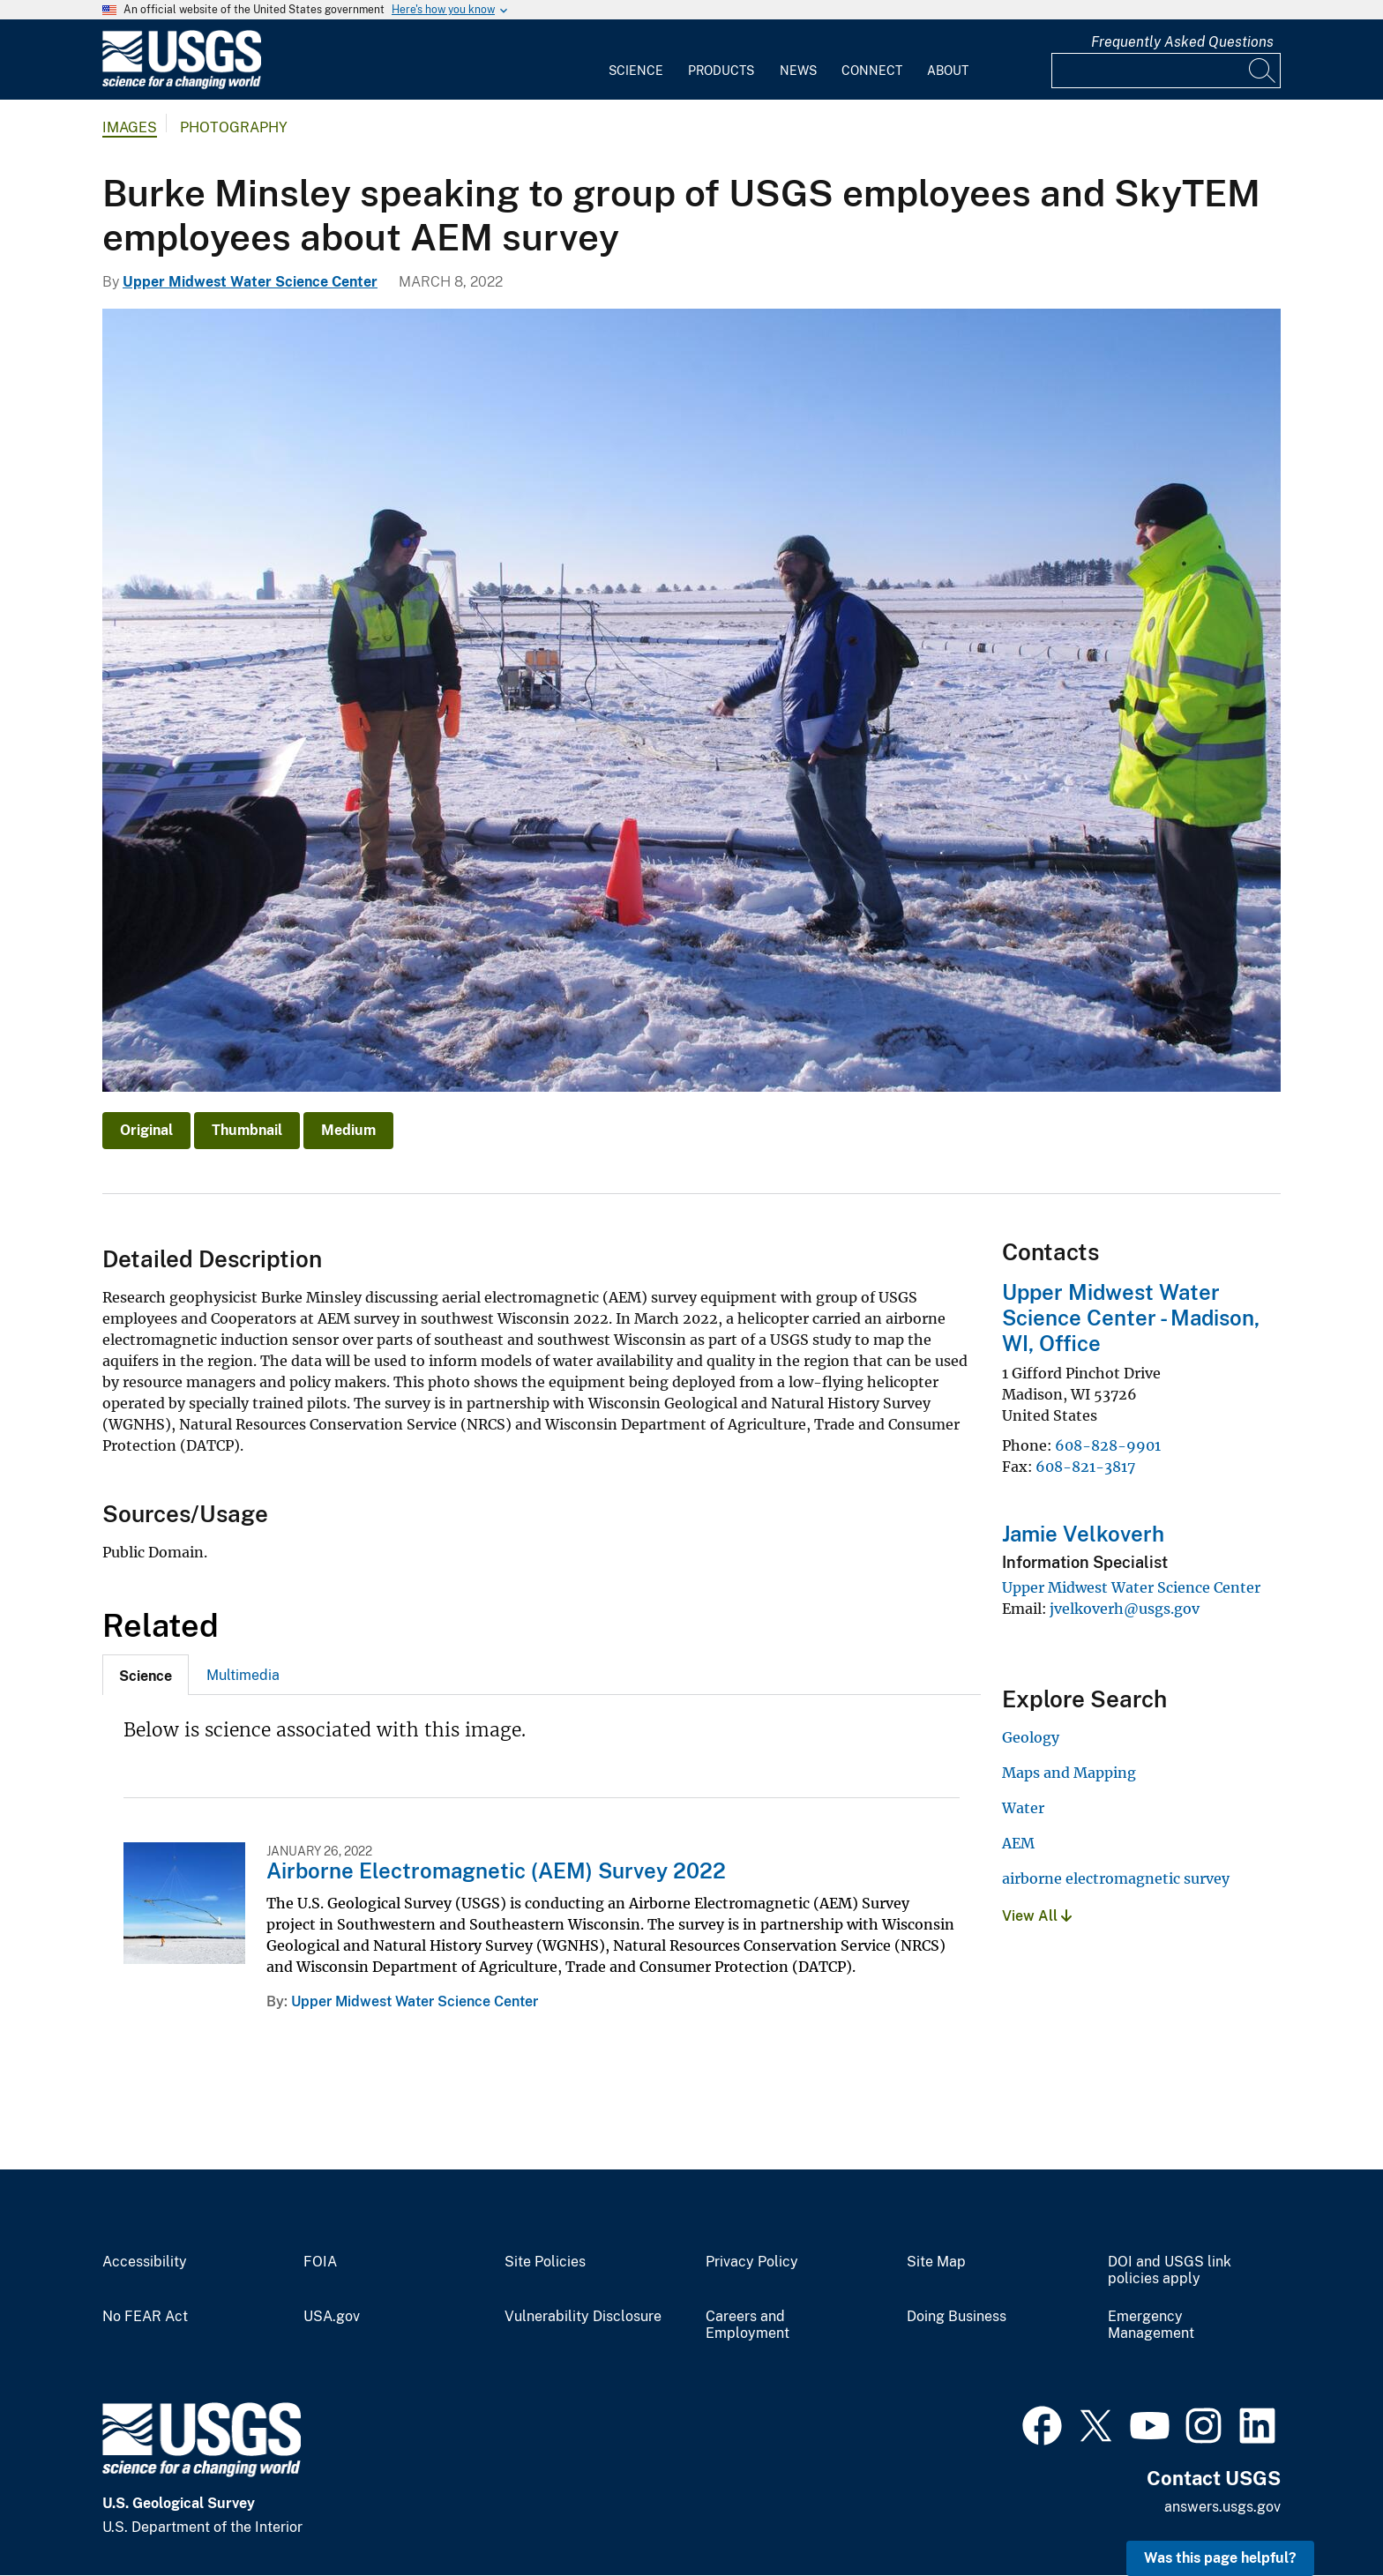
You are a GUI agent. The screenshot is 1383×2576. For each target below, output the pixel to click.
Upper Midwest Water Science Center (250, 281)
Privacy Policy (752, 2262)
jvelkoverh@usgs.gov (1125, 1608)
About (947, 70)
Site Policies (545, 2262)
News (798, 70)
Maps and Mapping (1069, 1772)
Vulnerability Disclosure (583, 2317)
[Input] (1166, 70)
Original (146, 1130)
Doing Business (956, 2317)
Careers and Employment (747, 2325)
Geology (1030, 1737)
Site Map (936, 2262)
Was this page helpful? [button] (1220, 2558)
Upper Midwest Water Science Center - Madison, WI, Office (1131, 1317)
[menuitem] (636, 60)
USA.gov (331, 2317)
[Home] (181, 85)
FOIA (320, 2262)
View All (1037, 1916)
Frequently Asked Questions (1182, 42)
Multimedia (243, 1675)
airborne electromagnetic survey (1116, 1878)
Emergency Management (1151, 2325)
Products (721, 70)
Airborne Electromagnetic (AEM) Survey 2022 (496, 1870)
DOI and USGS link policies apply (1169, 2270)
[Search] (1263, 70)
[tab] (145, 1674)
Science (636, 70)
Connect (871, 70)
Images (129, 127)
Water (1023, 1808)
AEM (1018, 1843)
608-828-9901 (1108, 1445)
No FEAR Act (145, 2317)
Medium (348, 1130)
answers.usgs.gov (1222, 2506)
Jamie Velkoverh (1083, 1533)
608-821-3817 (1085, 1466)
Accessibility (144, 2262)
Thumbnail (247, 1130)
